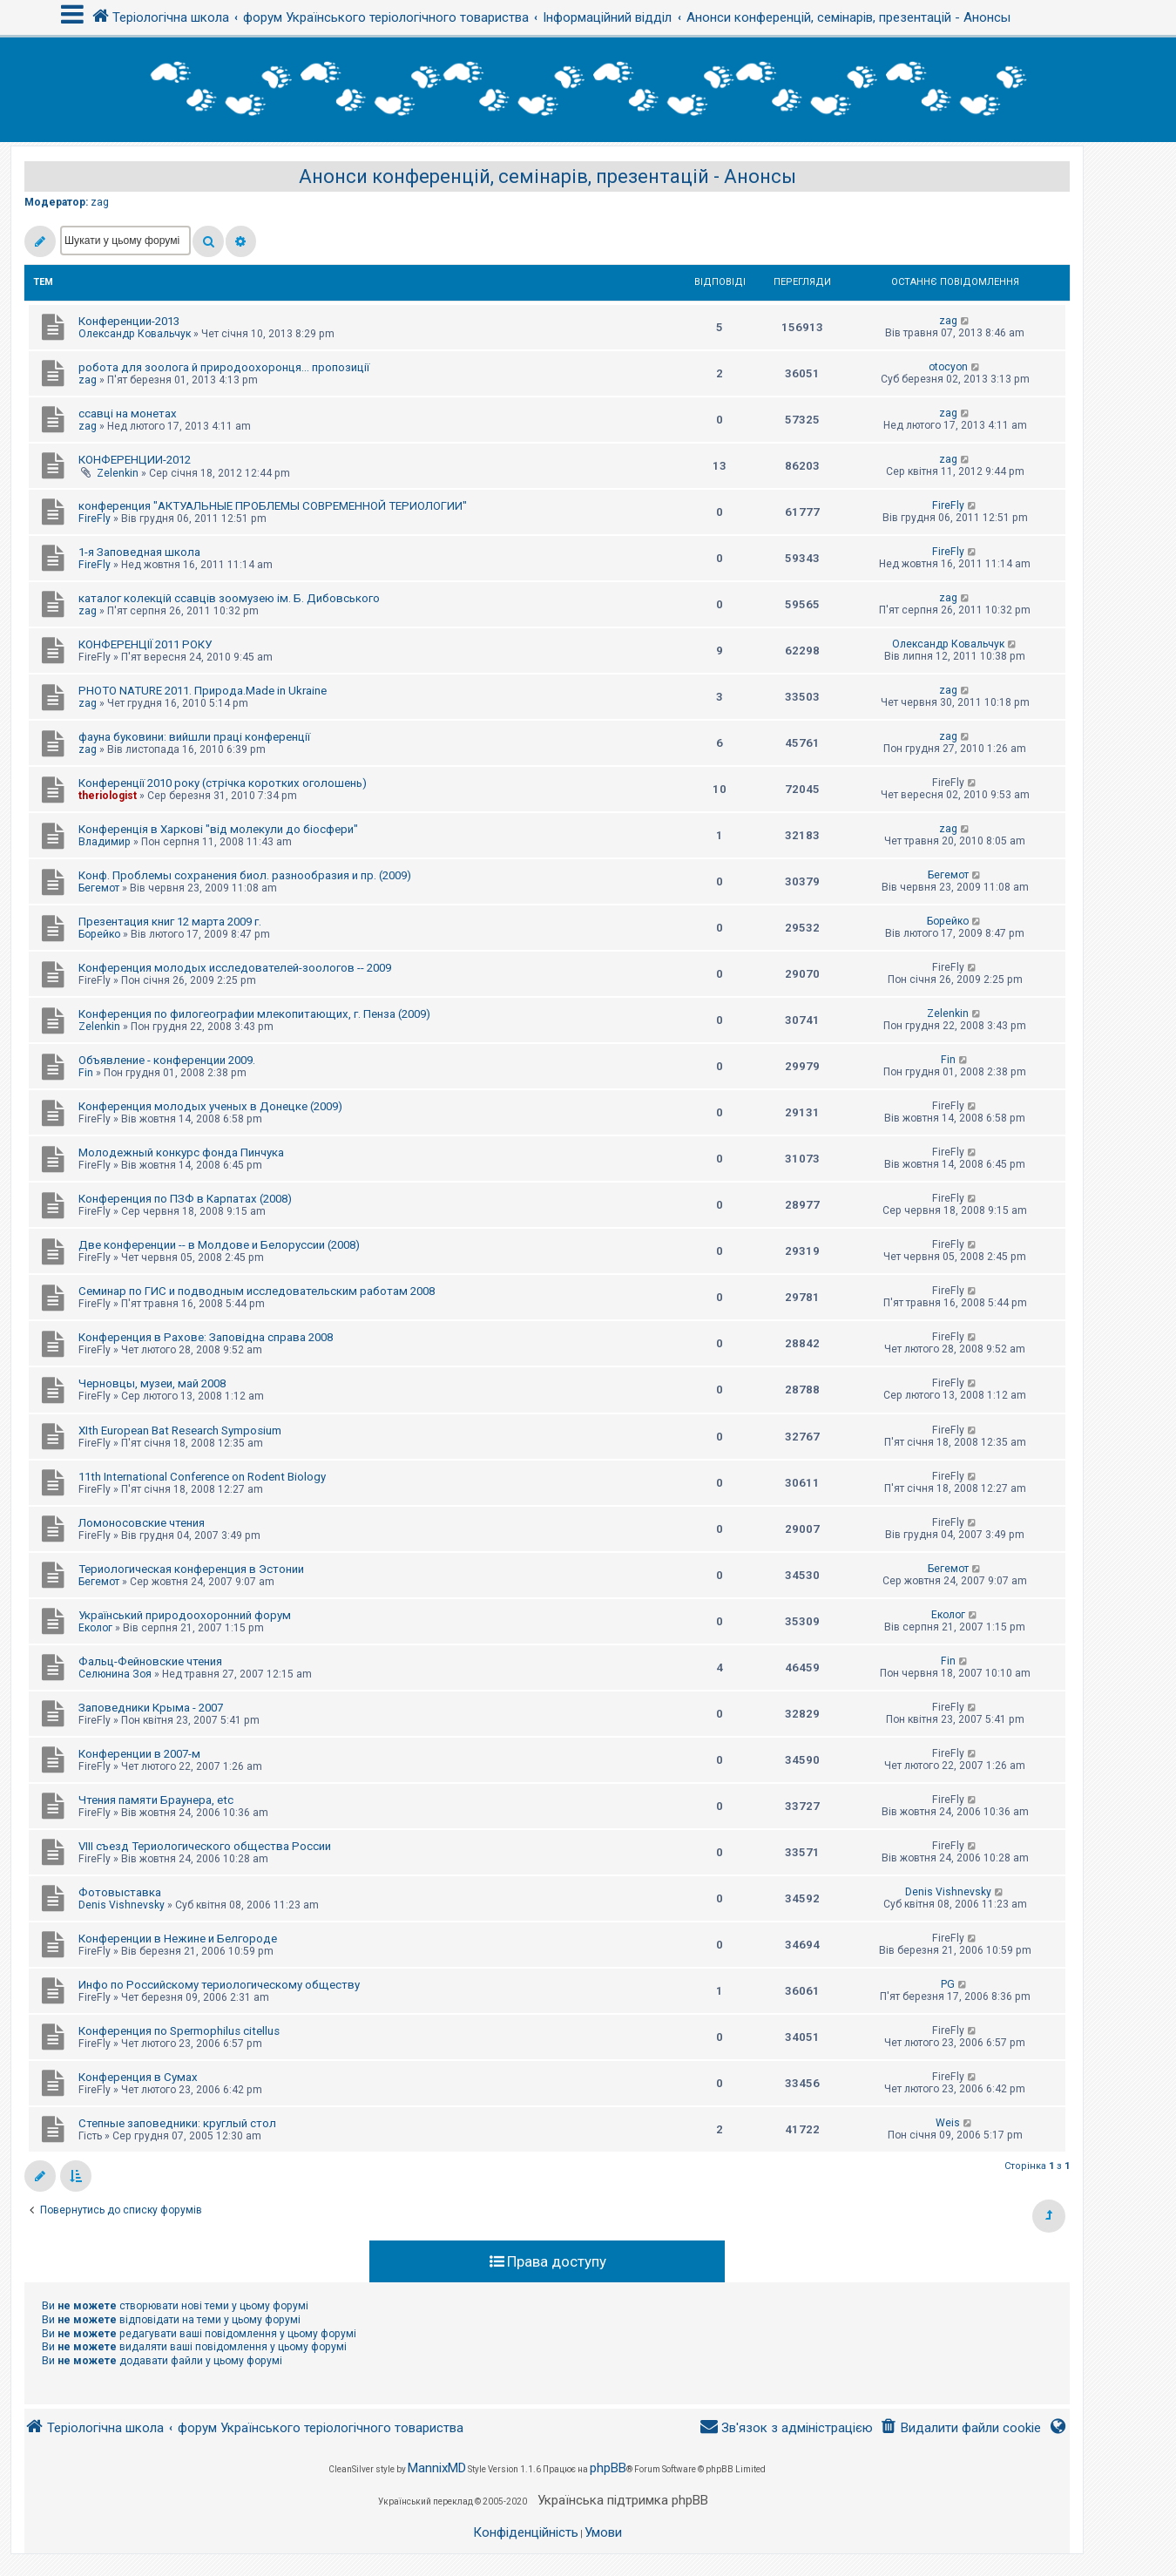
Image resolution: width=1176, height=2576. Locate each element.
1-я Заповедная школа (139, 552)
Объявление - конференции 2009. (166, 1060)
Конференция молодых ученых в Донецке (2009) (210, 1106)
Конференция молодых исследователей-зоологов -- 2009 (234, 967)
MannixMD (437, 2468)
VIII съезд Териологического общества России (204, 1846)
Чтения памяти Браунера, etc (155, 1800)
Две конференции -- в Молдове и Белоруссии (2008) (219, 1244)
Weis (948, 2123)
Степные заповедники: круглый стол (177, 2123)
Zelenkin (118, 473)
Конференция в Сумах (138, 2077)
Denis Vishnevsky (121, 1905)
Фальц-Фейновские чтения (150, 1661)
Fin (85, 1073)
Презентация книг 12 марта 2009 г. (169, 921)
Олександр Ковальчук (134, 334)
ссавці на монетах (127, 413)
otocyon (948, 367)
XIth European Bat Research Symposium (179, 1430)
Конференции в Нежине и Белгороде (177, 1938)
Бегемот (98, 888)
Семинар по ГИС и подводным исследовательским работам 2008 (256, 1291)
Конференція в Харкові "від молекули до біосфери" (218, 829)
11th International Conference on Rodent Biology (202, 1476)
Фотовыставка (119, 1892)
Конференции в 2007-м (139, 1753)
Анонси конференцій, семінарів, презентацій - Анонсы (547, 176)
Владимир (104, 842)
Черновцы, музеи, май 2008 (152, 1383)
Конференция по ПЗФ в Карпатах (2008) (185, 1198)
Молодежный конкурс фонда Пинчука (181, 1152)
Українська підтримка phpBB (622, 2500)
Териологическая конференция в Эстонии (191, 1569)
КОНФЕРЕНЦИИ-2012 (134, 459)
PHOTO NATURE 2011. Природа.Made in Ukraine (202, 690)
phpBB (608, 2468)
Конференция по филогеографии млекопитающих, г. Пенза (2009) (254, 1013)
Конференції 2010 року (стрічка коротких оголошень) (222, 783)
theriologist (107, 796)
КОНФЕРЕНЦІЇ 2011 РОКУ (145, 644)
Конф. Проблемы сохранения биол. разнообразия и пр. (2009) (244, 875)
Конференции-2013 (128, 321)
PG (948, 1984)
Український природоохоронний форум (184, 1615)
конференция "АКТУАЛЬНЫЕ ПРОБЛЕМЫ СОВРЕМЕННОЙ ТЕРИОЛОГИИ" (272, 505)
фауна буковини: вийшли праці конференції (194, 736)
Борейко (99, 934)
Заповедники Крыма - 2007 (150, 1707)
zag (100, 202)
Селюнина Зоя (115, 1674)
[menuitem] (960, 2428)
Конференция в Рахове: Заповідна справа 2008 (205, 1337)
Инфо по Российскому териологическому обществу (219, 1984)
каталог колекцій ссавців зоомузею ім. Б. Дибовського (229, 598)
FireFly (94, 518)
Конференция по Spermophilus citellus (179, 2030)
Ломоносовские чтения (141, 1522)
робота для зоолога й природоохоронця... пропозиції (223, 367)
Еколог (95, 1628)
